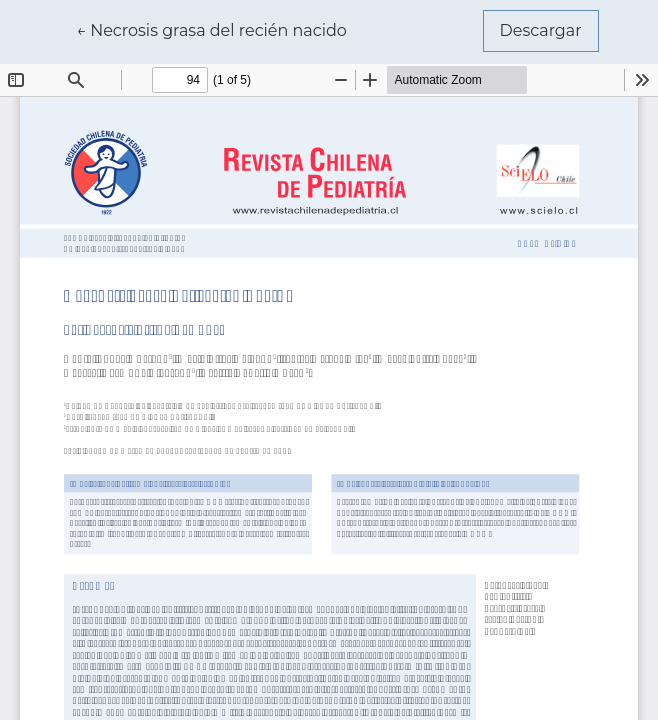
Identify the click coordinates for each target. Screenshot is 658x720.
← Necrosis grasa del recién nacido (211, 29)
